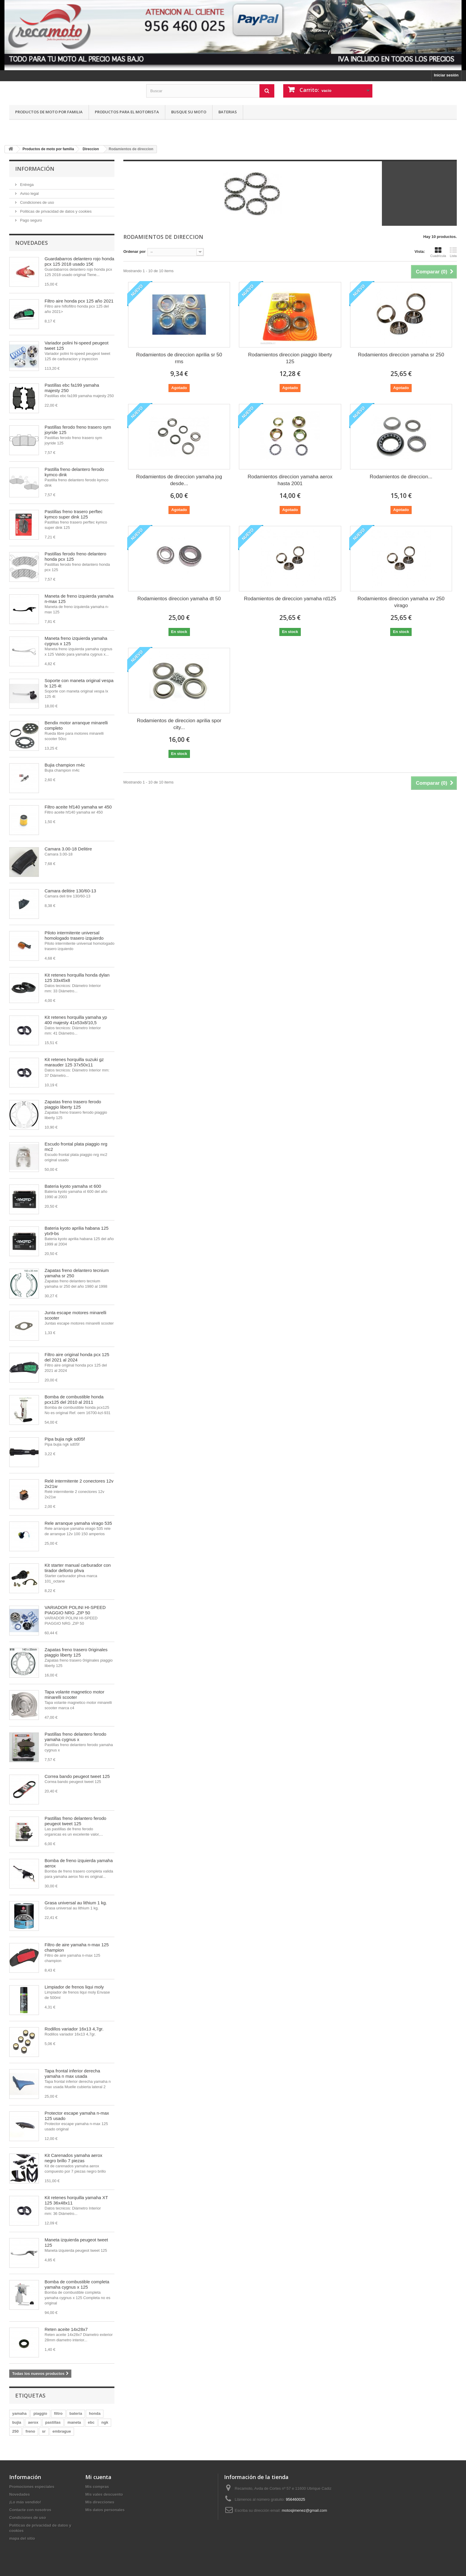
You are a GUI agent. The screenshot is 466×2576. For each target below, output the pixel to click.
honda (94, 2413)
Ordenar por (134, 251)
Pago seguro (30, 220)
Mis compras (97, 2486)
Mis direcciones (99, 2502)
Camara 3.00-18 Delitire (68, 848)
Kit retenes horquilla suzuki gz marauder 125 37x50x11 (74, 1062)
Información (34, 168)
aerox (33, 2422)
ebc (91, 2422)
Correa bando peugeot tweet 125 (77, 1776)
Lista (453, 252)
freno (30, 2431)
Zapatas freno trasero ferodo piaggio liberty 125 (73, 1104)
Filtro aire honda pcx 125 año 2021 (79, 300)
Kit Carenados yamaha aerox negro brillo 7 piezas (73, 2158)
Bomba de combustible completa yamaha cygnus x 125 (77, 2284)
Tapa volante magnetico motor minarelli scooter (74, 1694)
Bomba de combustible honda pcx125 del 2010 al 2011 (74, 1399)
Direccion (91, 149)
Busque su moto (188, 112)
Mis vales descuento (104, 2494)
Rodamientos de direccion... (401, 477)
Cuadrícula (438, 252)
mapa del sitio (22, 2538)
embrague (62, 2431)
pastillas (53, 2422)
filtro (58, 2413)
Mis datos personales (105, 2510)
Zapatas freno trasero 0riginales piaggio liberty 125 (76, 1652)
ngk (104, 2422)
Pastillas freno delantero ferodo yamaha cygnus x (75, 1737)
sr (43, 2431)
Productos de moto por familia (49, 112)
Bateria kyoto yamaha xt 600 (73, 1186)
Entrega (26, 184)
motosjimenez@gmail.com (304, 2510)
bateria (76, 2413)
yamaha (19, 2413)
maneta (74, 2422)
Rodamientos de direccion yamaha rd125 (290, 598)
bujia (16, 2422)
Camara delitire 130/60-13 (70, 890)
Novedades (31, 242)
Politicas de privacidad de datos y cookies (55, 211)
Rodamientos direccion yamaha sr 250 (401, 355)
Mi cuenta (98, 2477)
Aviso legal (29, 193)
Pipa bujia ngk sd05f (65, 1438)
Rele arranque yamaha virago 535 (78, 1523)
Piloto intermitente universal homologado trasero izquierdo (74, 935)
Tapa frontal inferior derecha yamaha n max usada (72, 2073)
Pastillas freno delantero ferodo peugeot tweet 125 (75, 1821)
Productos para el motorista (127, 112)
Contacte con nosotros (30, 2510)
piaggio (40, 2413)
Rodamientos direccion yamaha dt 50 (179, 598)
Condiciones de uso (36, 202)
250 (15, 2431)
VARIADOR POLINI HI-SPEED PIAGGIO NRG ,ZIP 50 (75, 1610)
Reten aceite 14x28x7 (66, 2329)
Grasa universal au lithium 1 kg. (76, 1902)
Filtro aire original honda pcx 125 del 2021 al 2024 (77, 1357)
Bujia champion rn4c (65, 764)
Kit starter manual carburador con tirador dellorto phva (78, 1568)
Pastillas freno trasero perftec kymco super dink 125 (74, 514)
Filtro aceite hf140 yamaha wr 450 (78, 806)
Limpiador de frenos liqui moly (74, 1986)
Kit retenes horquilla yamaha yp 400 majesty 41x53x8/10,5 (76, 1020)
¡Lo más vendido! (25, 2502)
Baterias (227, 112)
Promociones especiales (31, 2486)
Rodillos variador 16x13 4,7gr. (74, 2028)
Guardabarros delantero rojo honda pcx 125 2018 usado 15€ (79, 261)
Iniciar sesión (446, 75)
